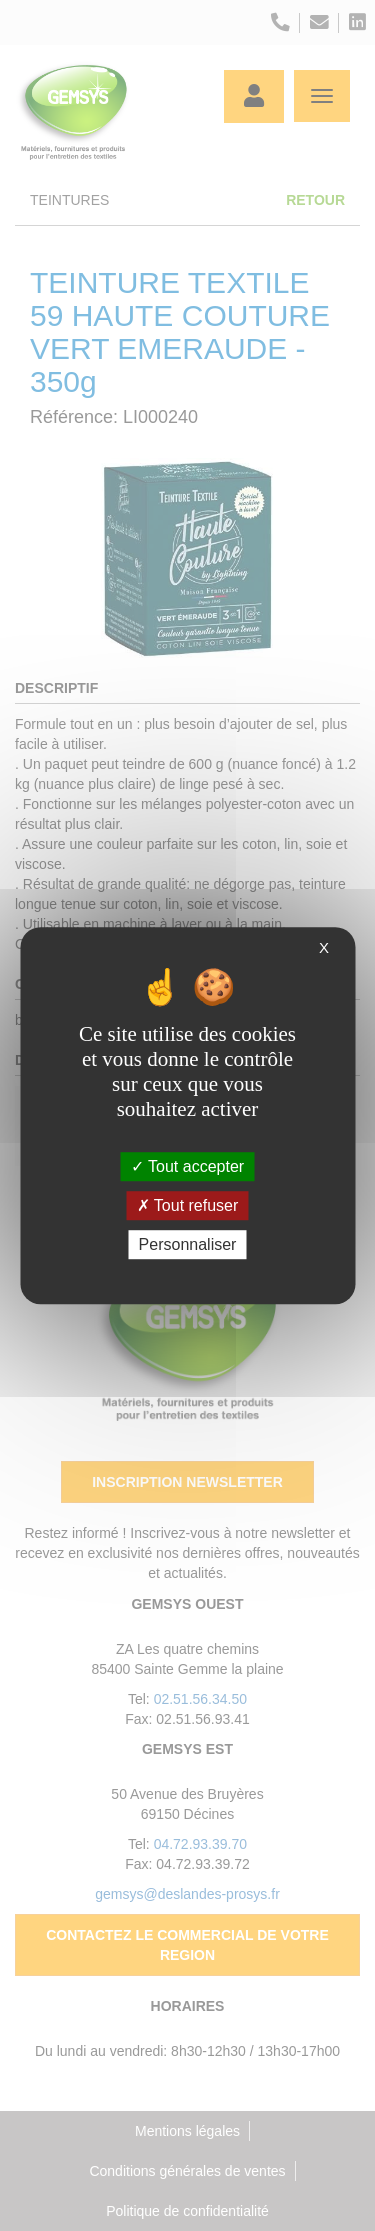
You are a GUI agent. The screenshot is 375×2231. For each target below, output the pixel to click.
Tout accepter (187, 1166)
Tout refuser (188, 1205)
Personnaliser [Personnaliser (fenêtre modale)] (188, 1244)
